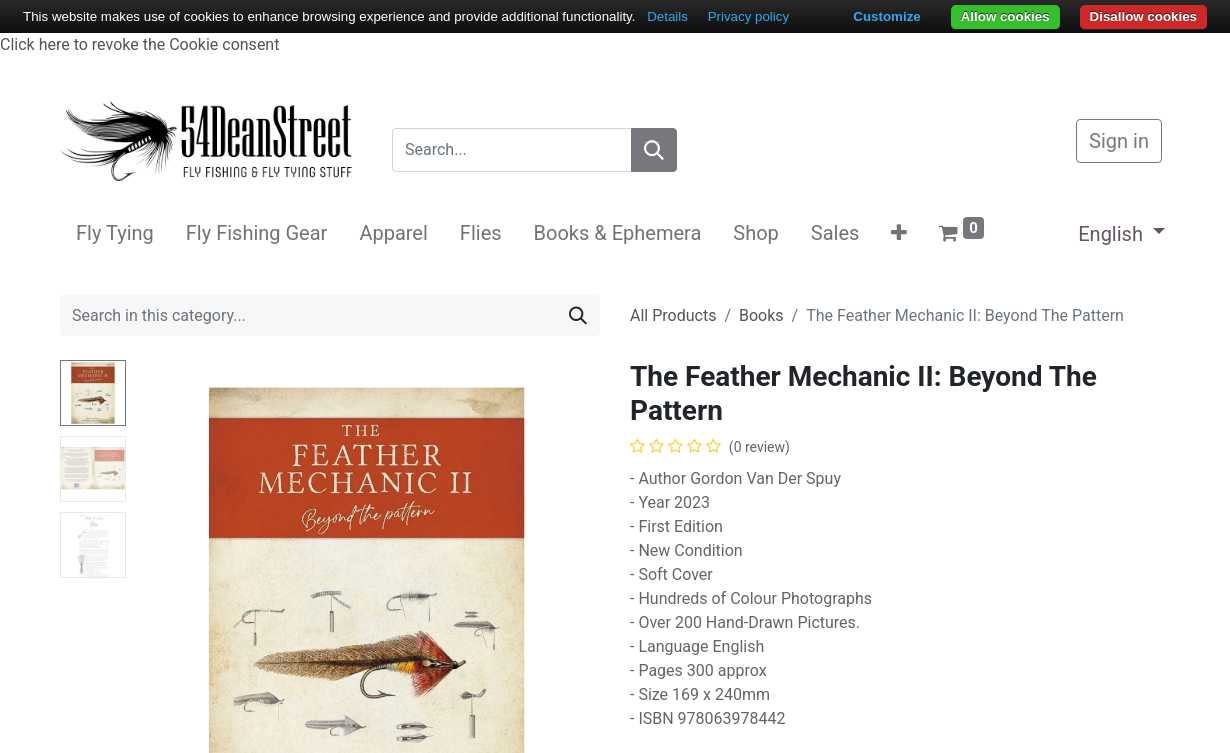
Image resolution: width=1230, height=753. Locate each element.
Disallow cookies (1143, 16)
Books (761, 315)
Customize (886, 16)
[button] (899, 233)
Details (667, 16)
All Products (673, 315)
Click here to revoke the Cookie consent (139, 44)
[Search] (654, 150)
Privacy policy (748, 16)
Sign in (1119, 141)
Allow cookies (1005, 16)
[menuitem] (115, 233)
